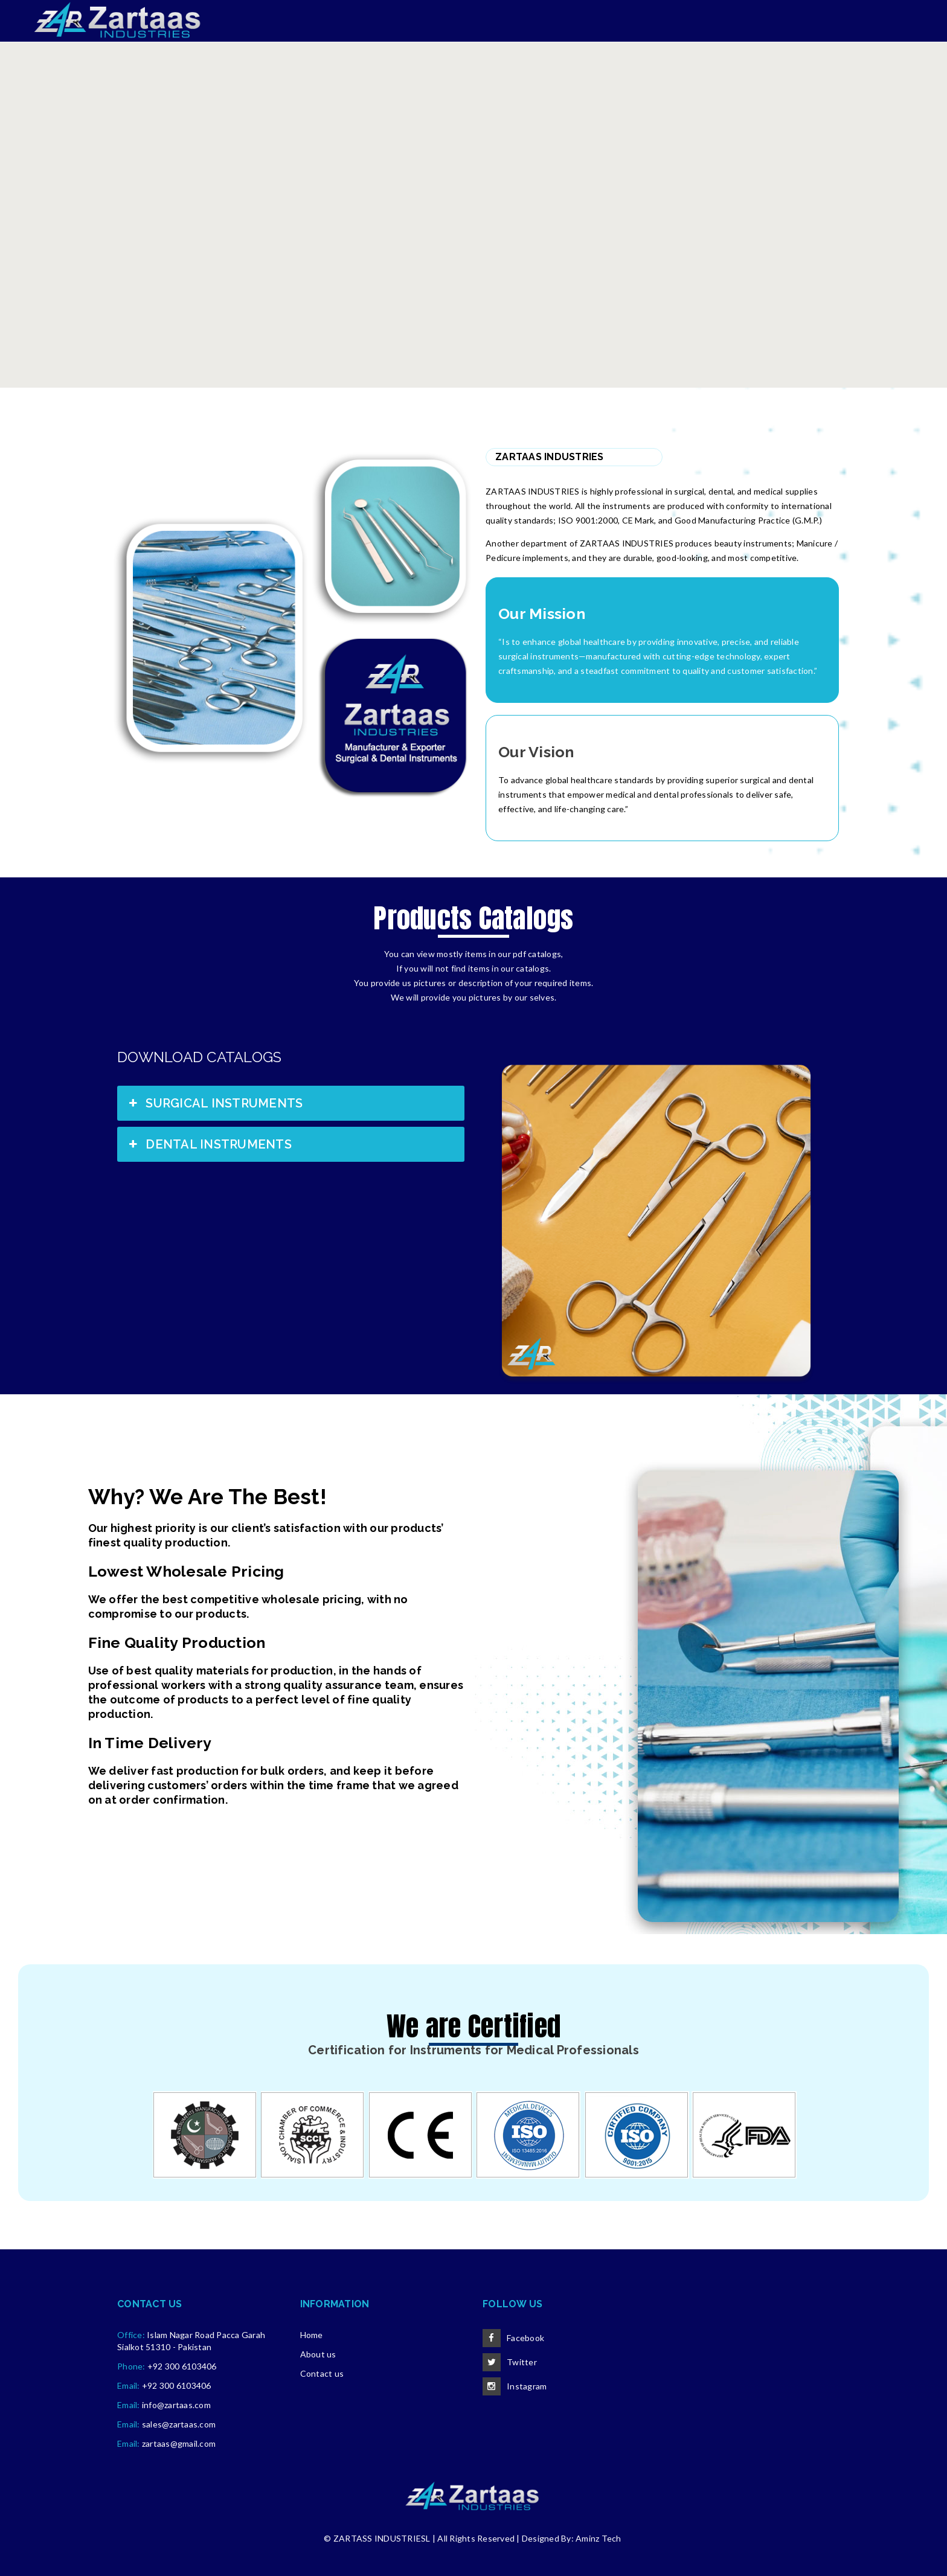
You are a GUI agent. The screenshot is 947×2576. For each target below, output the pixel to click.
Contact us (322, 2373)
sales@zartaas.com (179, 2424)
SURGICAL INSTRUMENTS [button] (214, 1103)
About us (318, 2354)
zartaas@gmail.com (179, 2443)
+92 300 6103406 (182, 2366)
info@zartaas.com (176, 2405)
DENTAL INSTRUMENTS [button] (209, 1144)
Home (311, 2335)
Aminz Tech (598, 2538)
